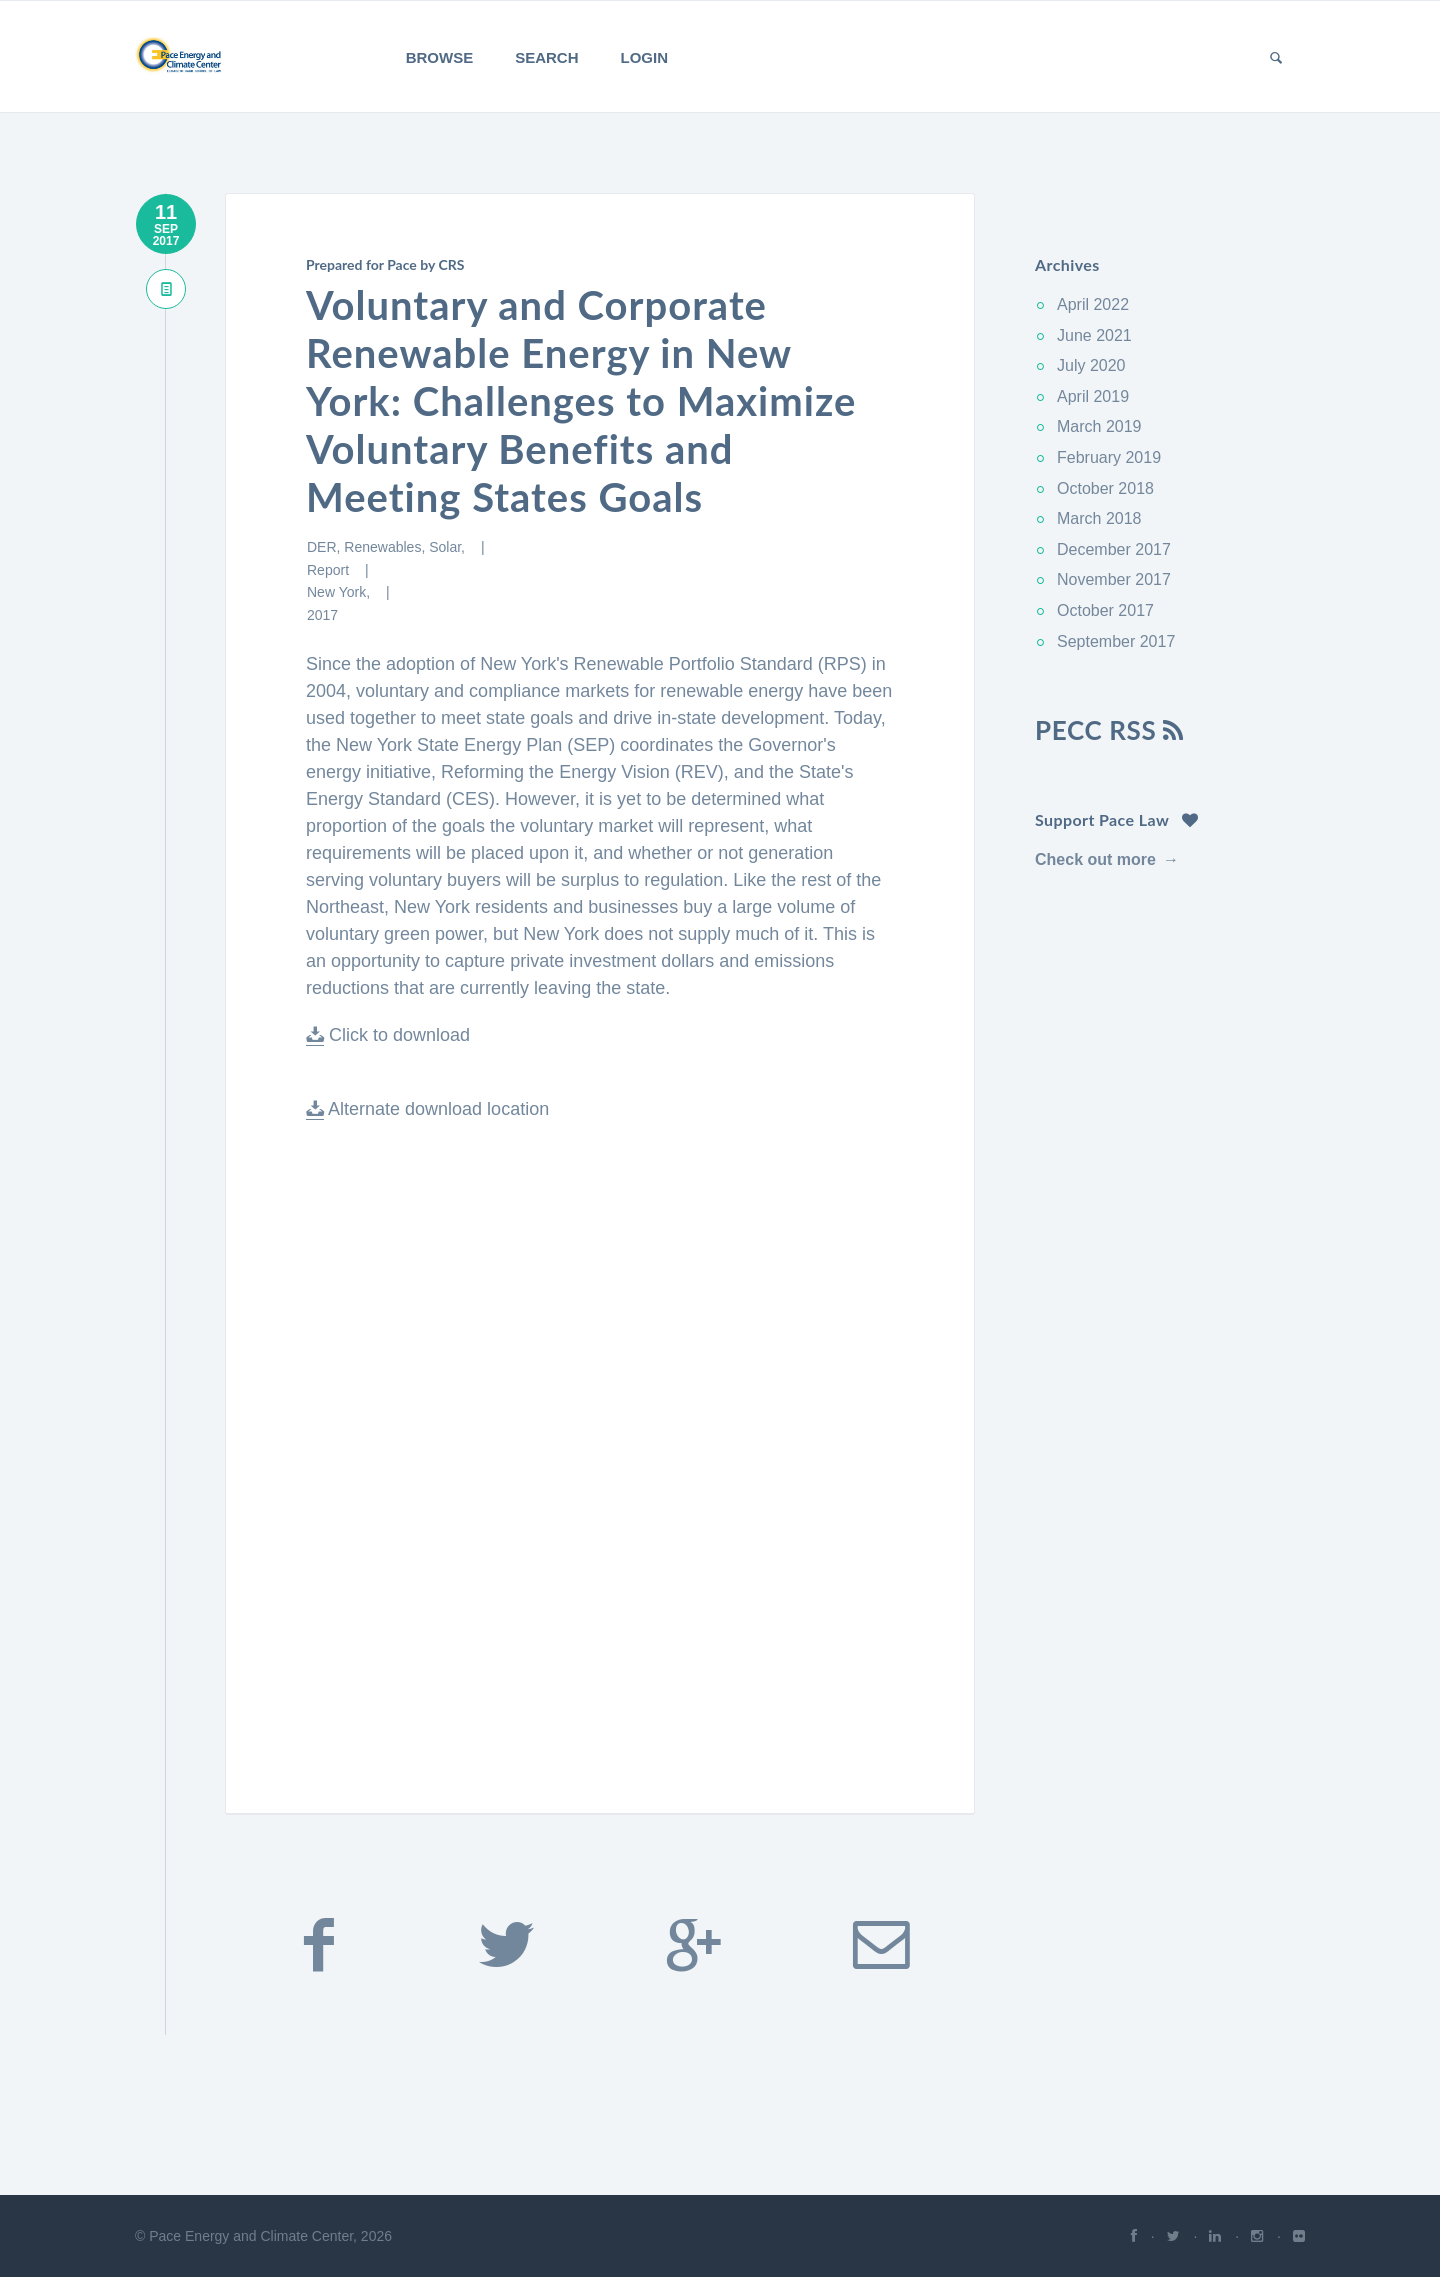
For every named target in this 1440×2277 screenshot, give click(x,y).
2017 (322, 615)
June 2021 (1094, 335)
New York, (340, 592)
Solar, (449, 547)
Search (546, 57)
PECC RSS (1109, 730)
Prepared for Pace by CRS (385, 264)
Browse (440, 57)
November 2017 (1114, 579)
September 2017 (1116, 641)
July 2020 (1091, 365)
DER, (325, 547)
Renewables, (386, 547)
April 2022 (1093, 304)
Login (645, 57)
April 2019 (1093, 396)
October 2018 (1105, 488)
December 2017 (1114, 549)
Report (330, 570)
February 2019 (1109, 457)
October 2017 (1105, 610)
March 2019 (1099, 426)
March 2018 (1099, 518)
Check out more (1095, 859)
